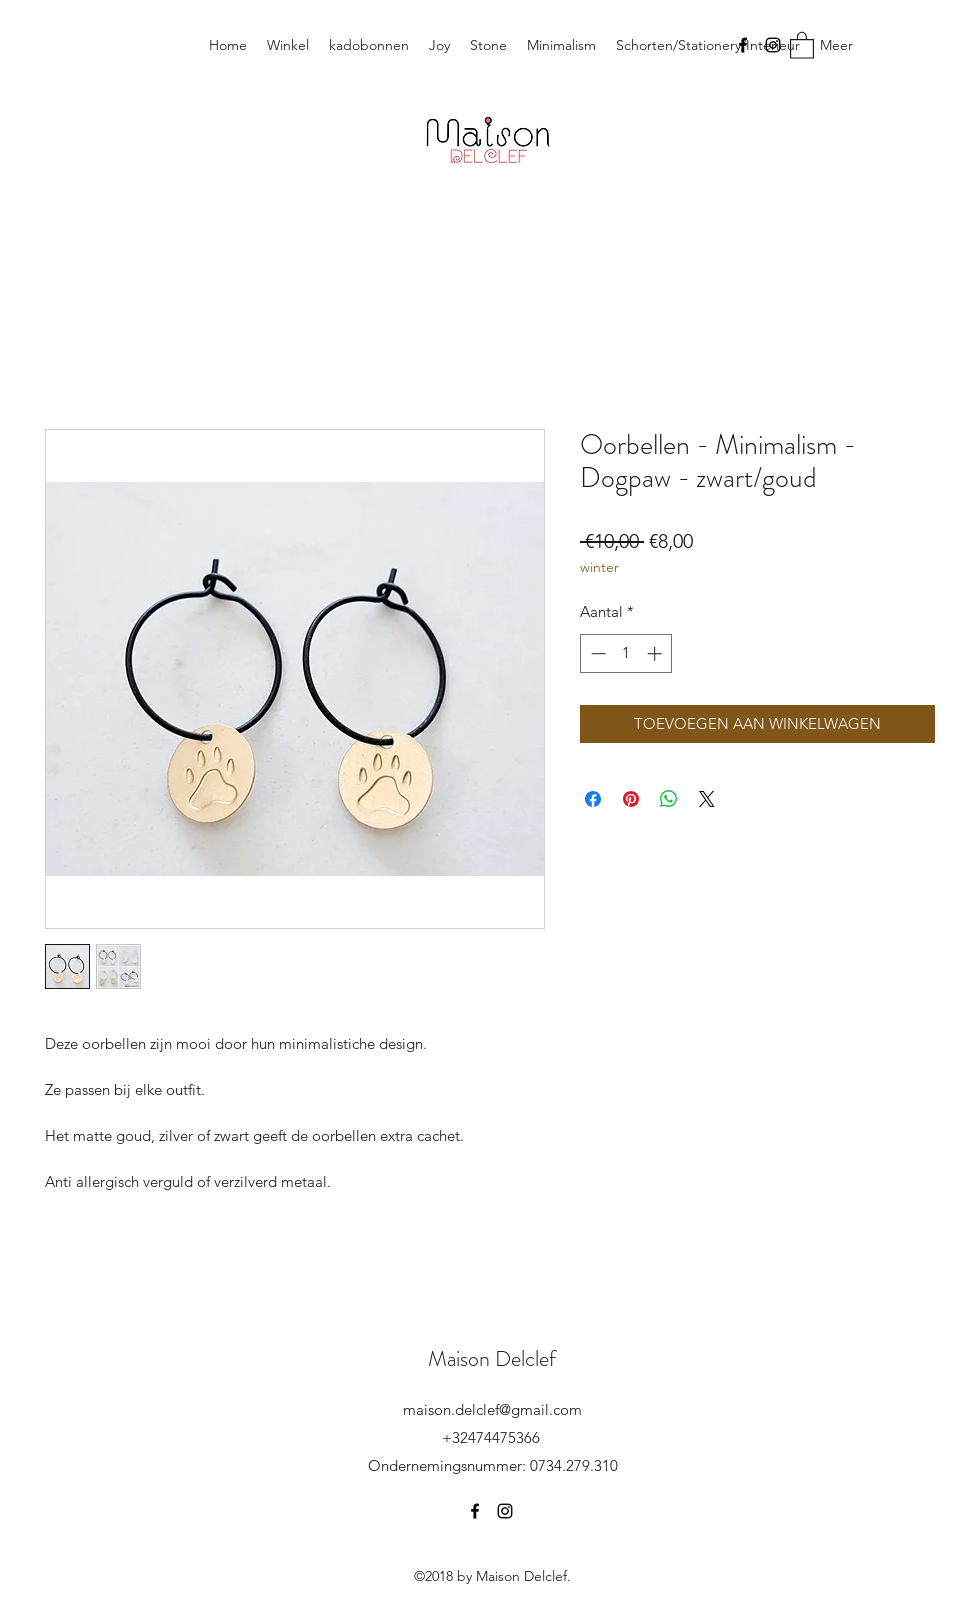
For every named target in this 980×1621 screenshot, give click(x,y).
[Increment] (656, 653)
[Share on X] (707, 799)
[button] (802, 44)
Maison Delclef (492, 1358)
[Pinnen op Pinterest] (631, 799)
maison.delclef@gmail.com (492, 1409)
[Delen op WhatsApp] (669, 799)
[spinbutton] (626, 653)
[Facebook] (743, 45)
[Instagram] (773, 45)
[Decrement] (596, 653)
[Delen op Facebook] (593, 799)
